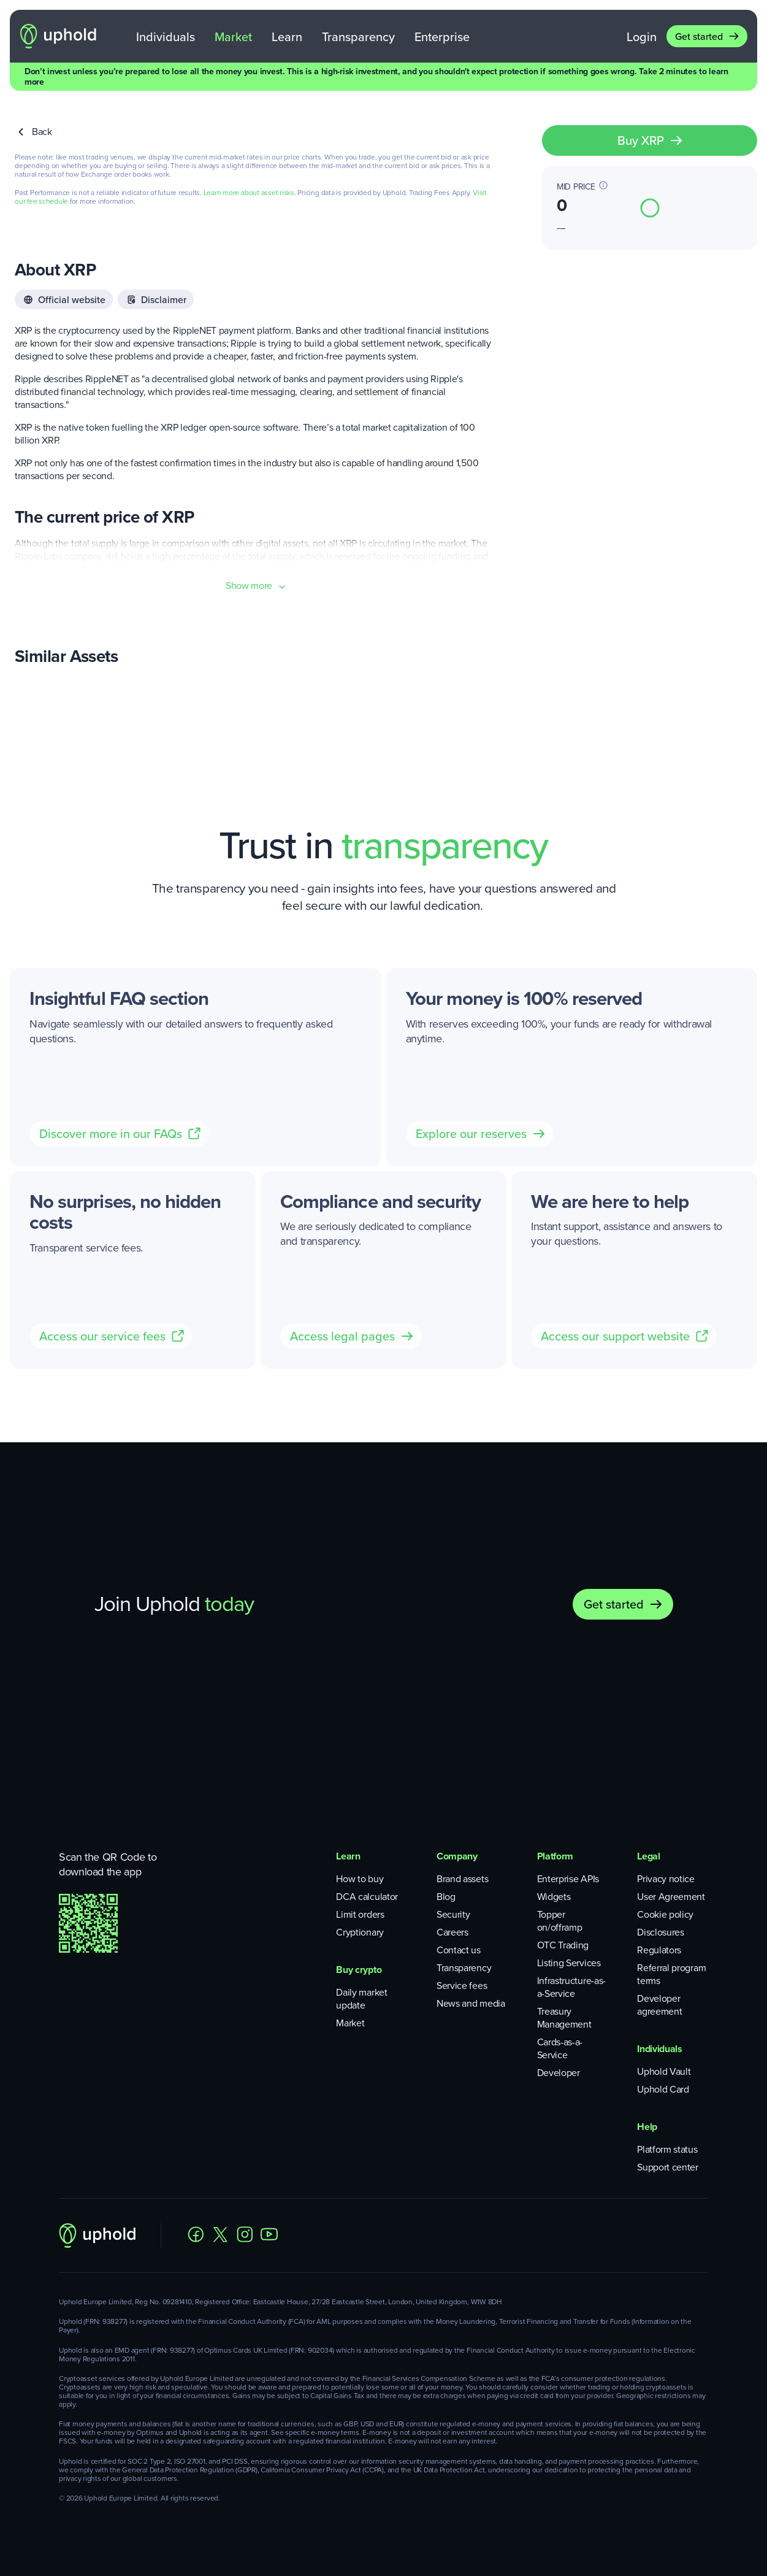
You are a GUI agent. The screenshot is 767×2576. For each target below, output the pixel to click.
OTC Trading (563, 1945)
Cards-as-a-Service (559, 2048)
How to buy (359, 1879)
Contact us (459, 1950)
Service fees (462, 1985)
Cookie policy (665, 1914)
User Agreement (671, 1897)
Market (233, 36)
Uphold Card (663, 2089)
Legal (648, 1856)
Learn (287, 36)
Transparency (358, 36)
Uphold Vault (663, 2071)
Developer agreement (659, 2004)
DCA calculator (367, 1897)
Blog (446, 1897)
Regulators (659, 1950)
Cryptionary (359, 1932)
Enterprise (442, 36)
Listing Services (569, 1963)
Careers (452, 1932)
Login (642, 36)
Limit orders (360, 1914)
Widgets (554, 1897)
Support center (667, 2167)
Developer (558, 2073)
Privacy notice (666, 1879)
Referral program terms (671, 1974)
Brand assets (462, 1879)
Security (453, 1914)
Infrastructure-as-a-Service (571, 1987)
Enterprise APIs (568, 1879)
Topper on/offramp (559, 1920)
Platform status (667, 2149)
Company (457, 1856)
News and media (471, 2003)
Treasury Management (564, 2017)
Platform (555, 1856)
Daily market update (361, 1998)
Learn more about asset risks (249, 192)
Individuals (165, 36)
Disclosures (660, 1932)
